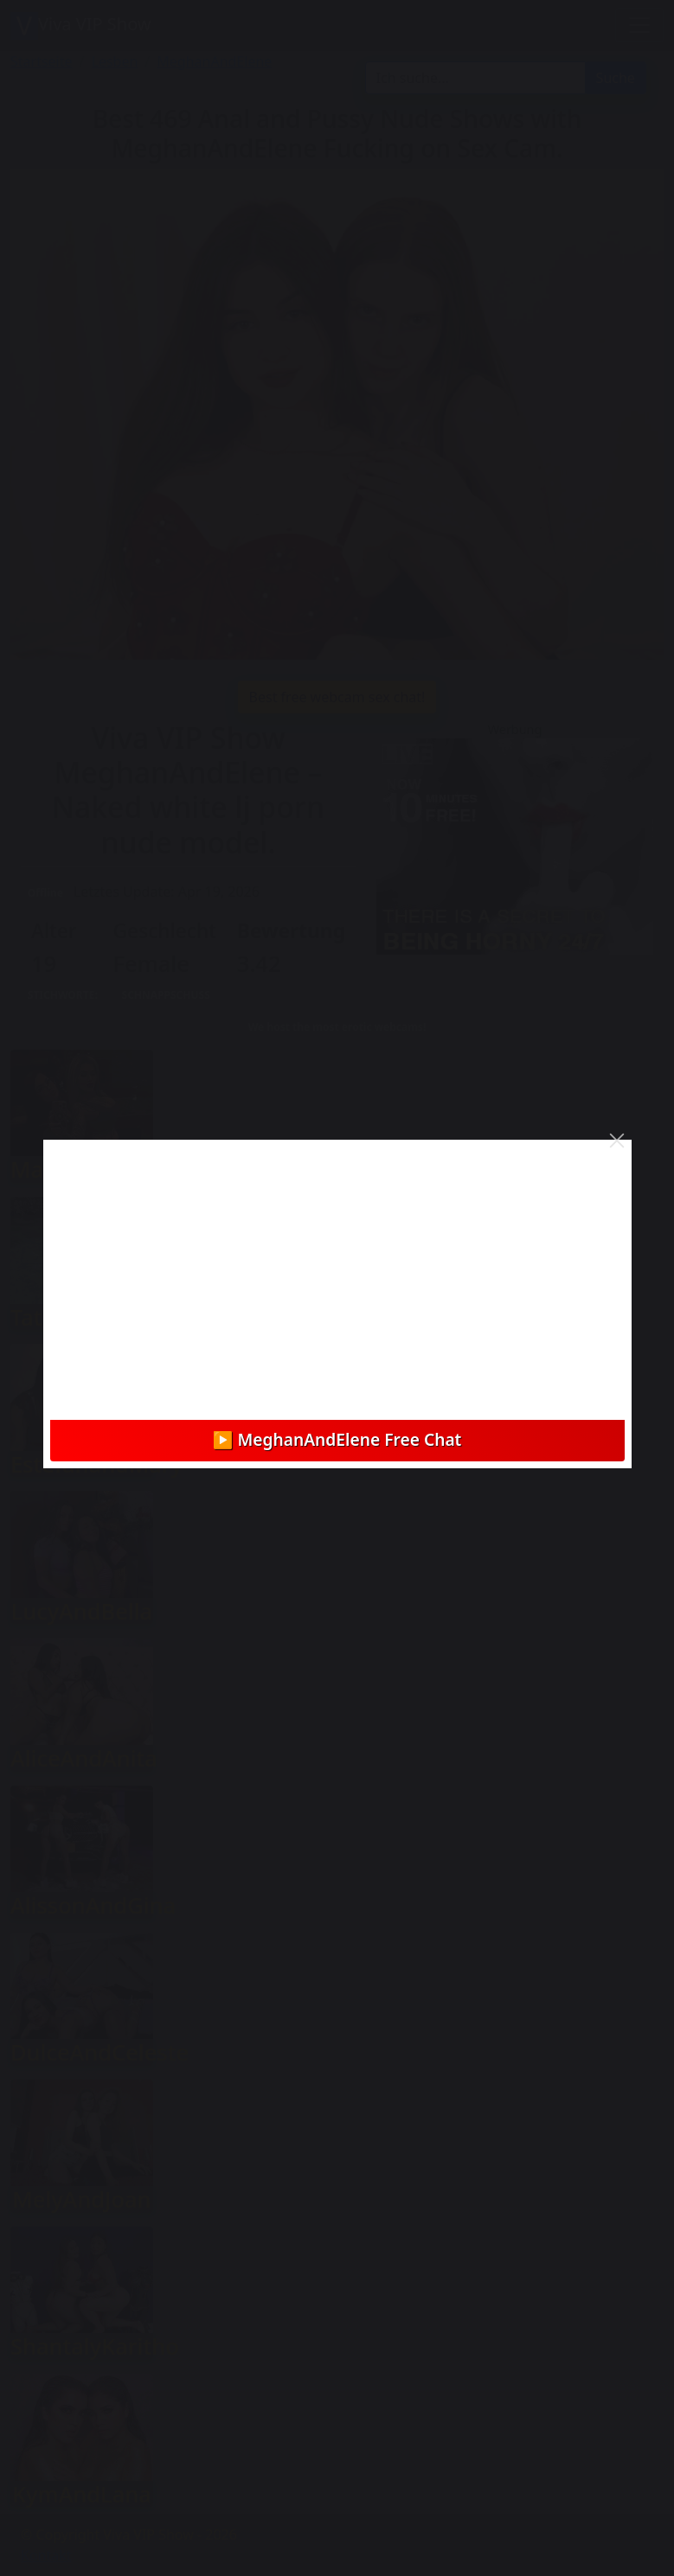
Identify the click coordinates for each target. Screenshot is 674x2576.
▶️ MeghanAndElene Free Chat (337, 1439)
